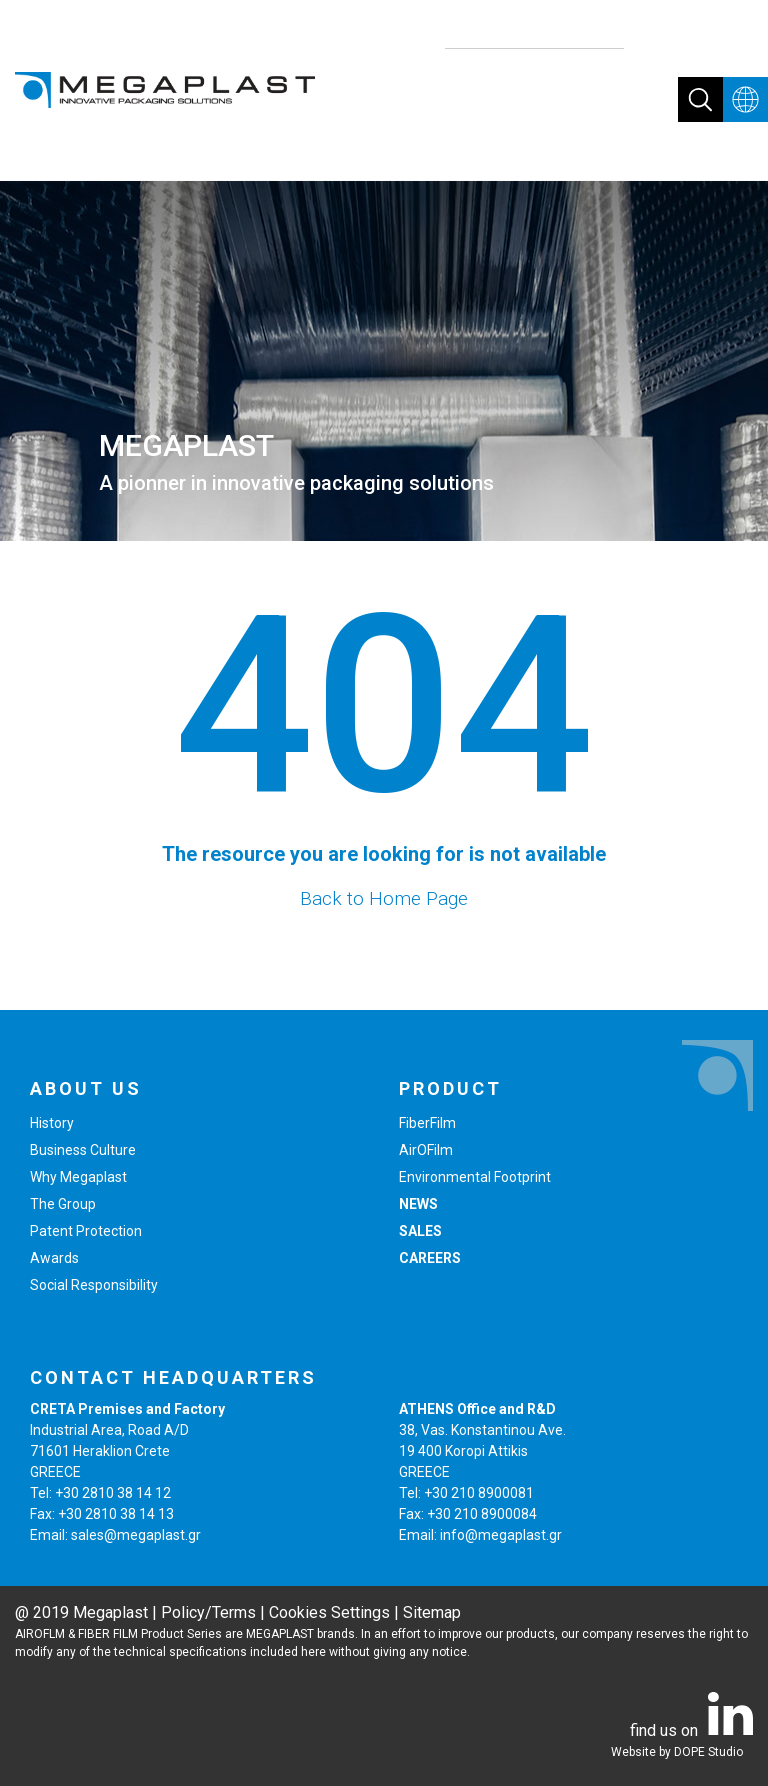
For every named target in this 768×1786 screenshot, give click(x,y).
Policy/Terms (208, 1612)
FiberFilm (427, 1123)
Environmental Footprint (475, 1177)
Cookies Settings (329, 1612)
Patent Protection (86, 1231)
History (52, 1123)
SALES (420, 1231)
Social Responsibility (94, 1285)
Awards (54, 1258)
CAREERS (430, 1258)
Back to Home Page (384, 898)
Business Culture (83, 1150)
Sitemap (432, 1612)
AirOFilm (426, 1150)
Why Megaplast (78, 1177)
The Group (63, 1204)
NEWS (418, 1204)
